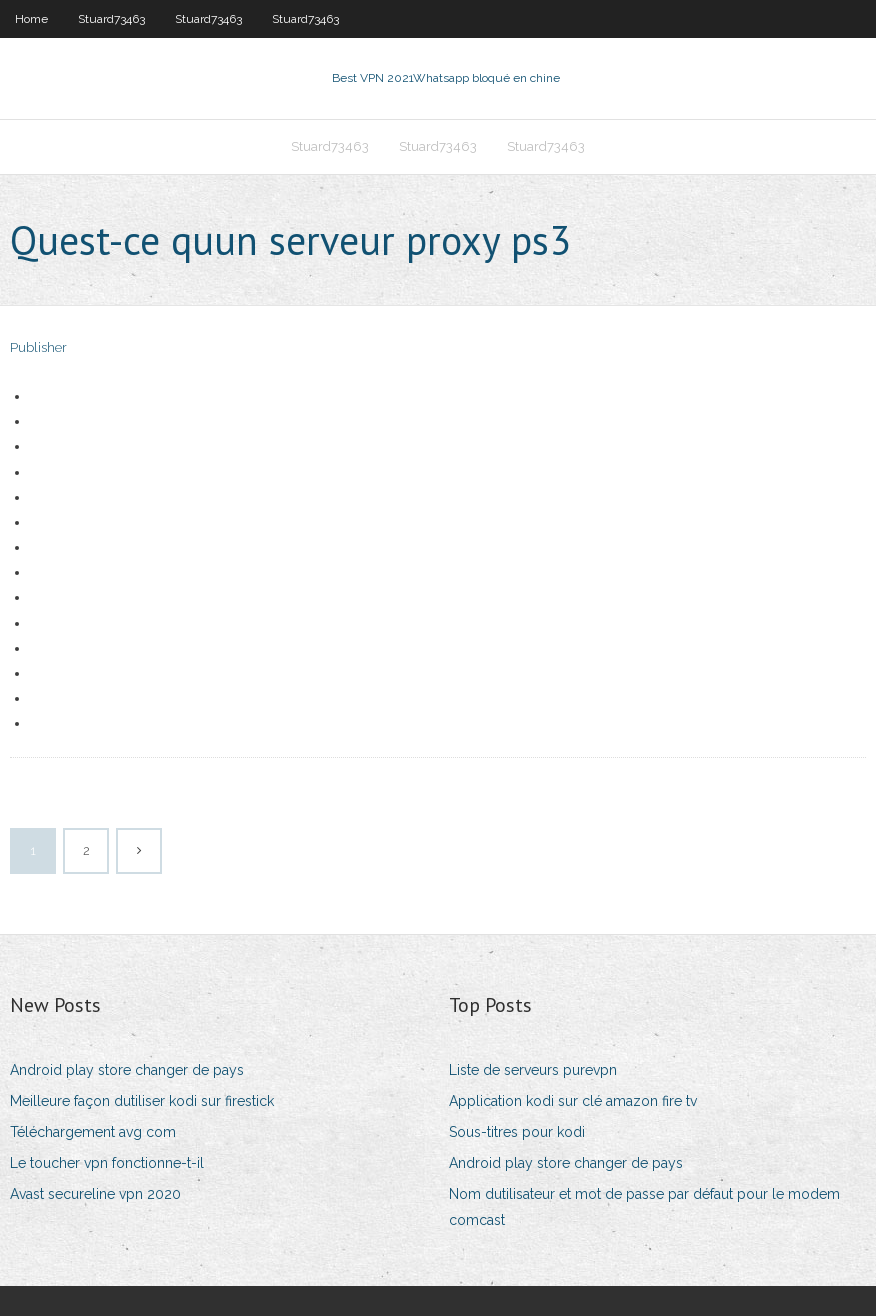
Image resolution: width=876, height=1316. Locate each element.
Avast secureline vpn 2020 (95, 1194)
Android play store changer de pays (127, 1070)
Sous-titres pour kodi (517, 1132)
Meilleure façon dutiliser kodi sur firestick (142, 1101)
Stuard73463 (111, 19)
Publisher (38, 347)
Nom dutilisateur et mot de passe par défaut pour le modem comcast (644, 1206)
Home (31, 19)
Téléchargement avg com (93, 1132)
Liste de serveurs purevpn (533, 1070)
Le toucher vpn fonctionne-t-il (107, 1163)
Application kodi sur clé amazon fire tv (573, 1101)
